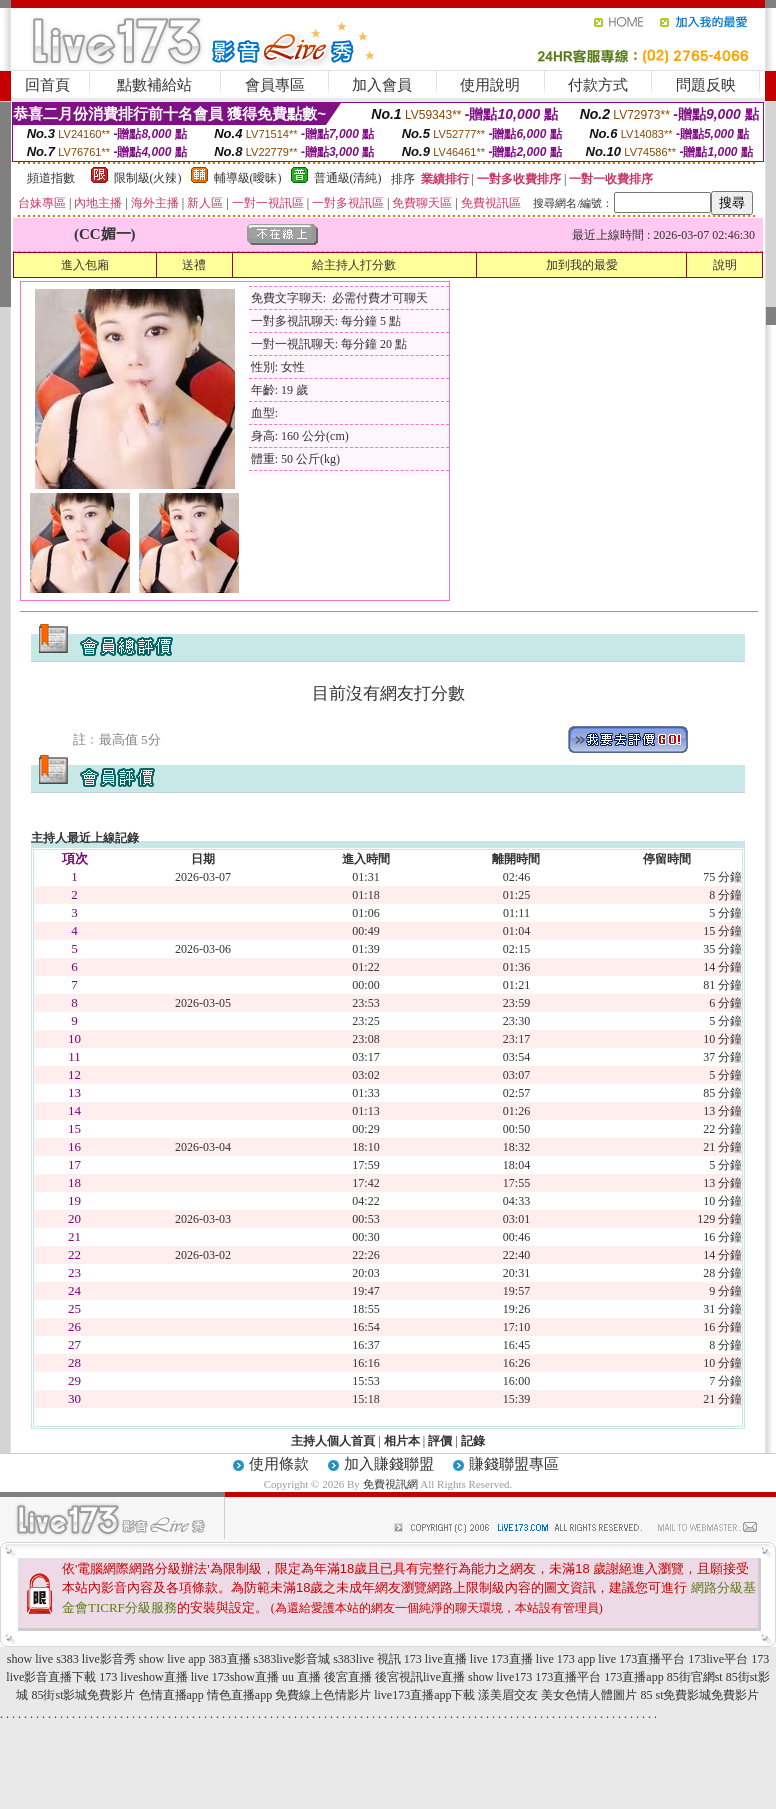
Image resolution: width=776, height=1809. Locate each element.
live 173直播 (501, 1659)
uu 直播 (301, 1677)
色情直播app (171, 1695)
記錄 (473, 1441)
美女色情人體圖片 (589, 1695)
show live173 (500, 1677)
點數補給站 (154, 85)
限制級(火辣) (148, 178)
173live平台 (718, 1659)
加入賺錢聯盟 (389, 1464)
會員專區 (275, 85)
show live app (172, 1659)
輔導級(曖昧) (248, 178)
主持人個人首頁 (333, 1441)
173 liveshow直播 (143, 1677)
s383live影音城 (292, 1659)
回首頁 (47, 85)
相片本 (402, 1441)
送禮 (194, 265)
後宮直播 (348, 1677)
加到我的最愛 (582, 265)
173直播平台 (568, 1677)
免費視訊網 (390, 1484)
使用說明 (490, 85)
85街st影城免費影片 (83, 1695)
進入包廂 (85, 265)
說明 (725, 265)
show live (30, 1659)
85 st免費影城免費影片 (699, 1695)
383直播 (230, 1659)
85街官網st (695, 1677)
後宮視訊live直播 (420, 1677)
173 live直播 (435, 1659)
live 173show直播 (235, 1677)
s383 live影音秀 (96, 1659)
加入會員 (382, 85)
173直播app (633, 1677)
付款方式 (598, 85)
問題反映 (706, 85)
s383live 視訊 (367, 1659)
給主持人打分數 (354, 265)
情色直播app (239, 1695)
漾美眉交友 (508, 1695)
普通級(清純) (348, 178)
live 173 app (565, 1659)
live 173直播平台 (641, 1659)
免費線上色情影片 (323, 1695)
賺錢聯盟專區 (514, 1464)
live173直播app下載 (424, 1695)
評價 (440, 1441)
